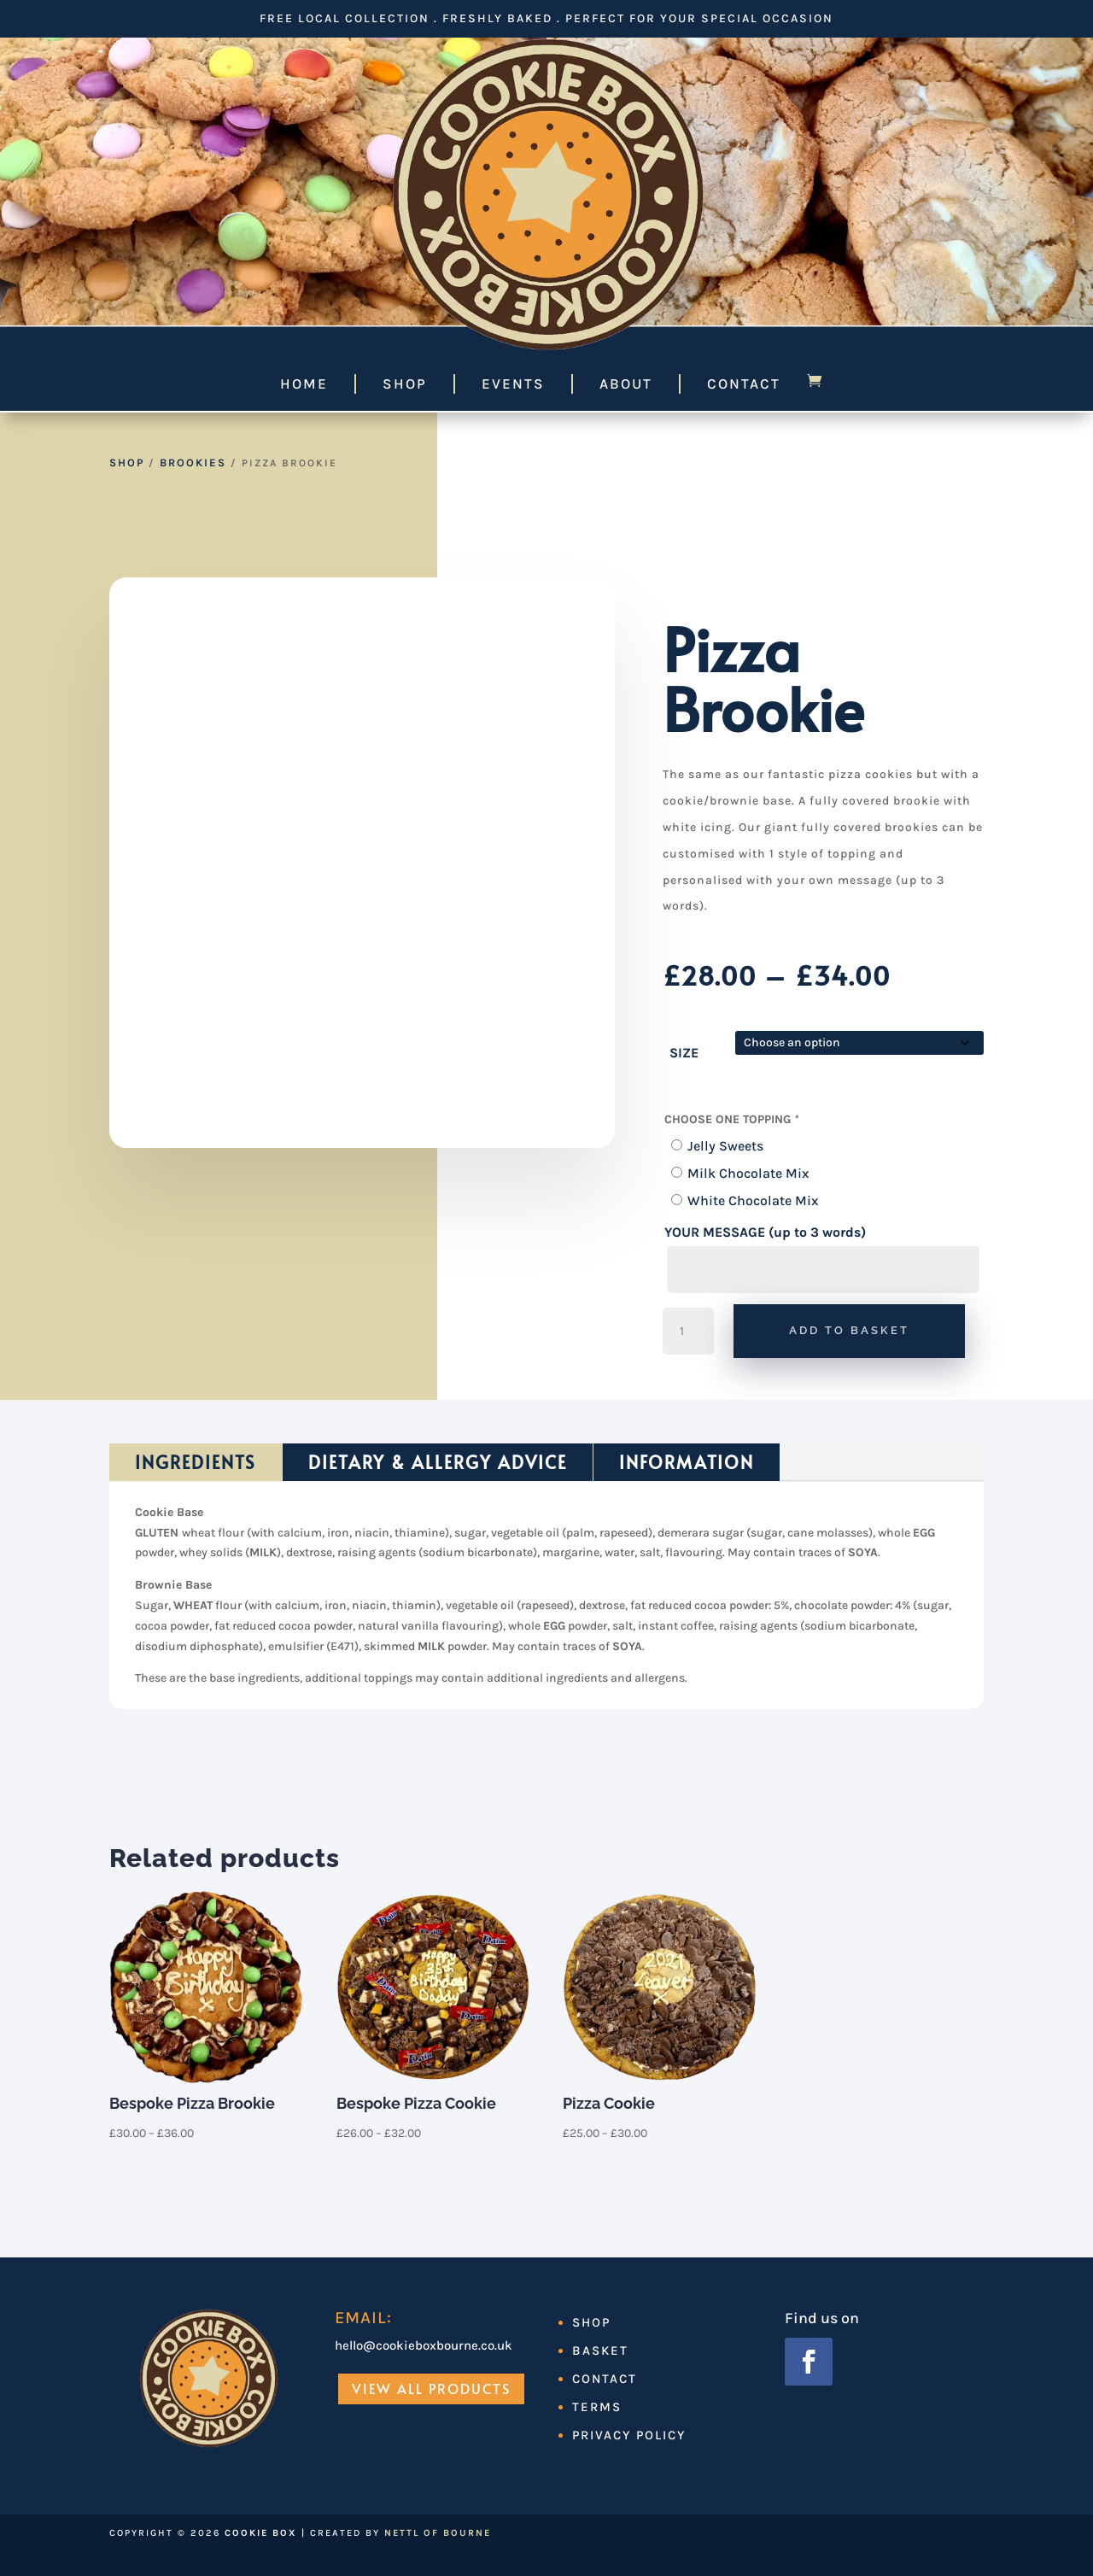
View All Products (431, 2388)
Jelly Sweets (725, 1146)
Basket (600, 2350)
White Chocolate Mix (752, 1200)
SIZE (683, 1053)
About (625, 383)
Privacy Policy (629, 2435)
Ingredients (195, 1462)
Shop (405, 383)
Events (513, 383)
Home (304, 383)
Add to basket (849, 1330)
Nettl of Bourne (437, 2532)
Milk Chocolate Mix (748, 1173)
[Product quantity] (688, 1331)
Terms (597, 2407)
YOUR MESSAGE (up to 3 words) (765, 1232)
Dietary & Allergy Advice (437, 1462)
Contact (743, 383)
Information (686, 1462)
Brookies (193, 462)
